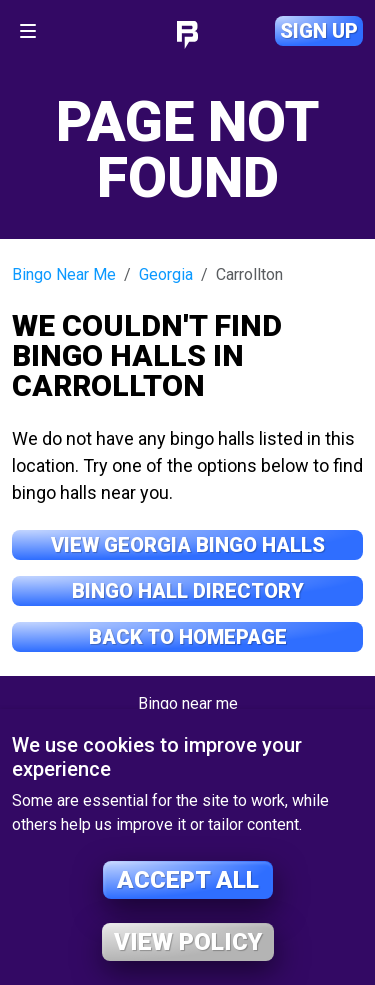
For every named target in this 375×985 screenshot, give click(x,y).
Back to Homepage (188, 637)
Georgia (166, 274)
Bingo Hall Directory (188, 591)
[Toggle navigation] (28, 31)
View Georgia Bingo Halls (188, 545)
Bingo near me (188, 703)
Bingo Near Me (64, 274)
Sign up (319, 31)
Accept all (188, 880)
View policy (188, 942)
